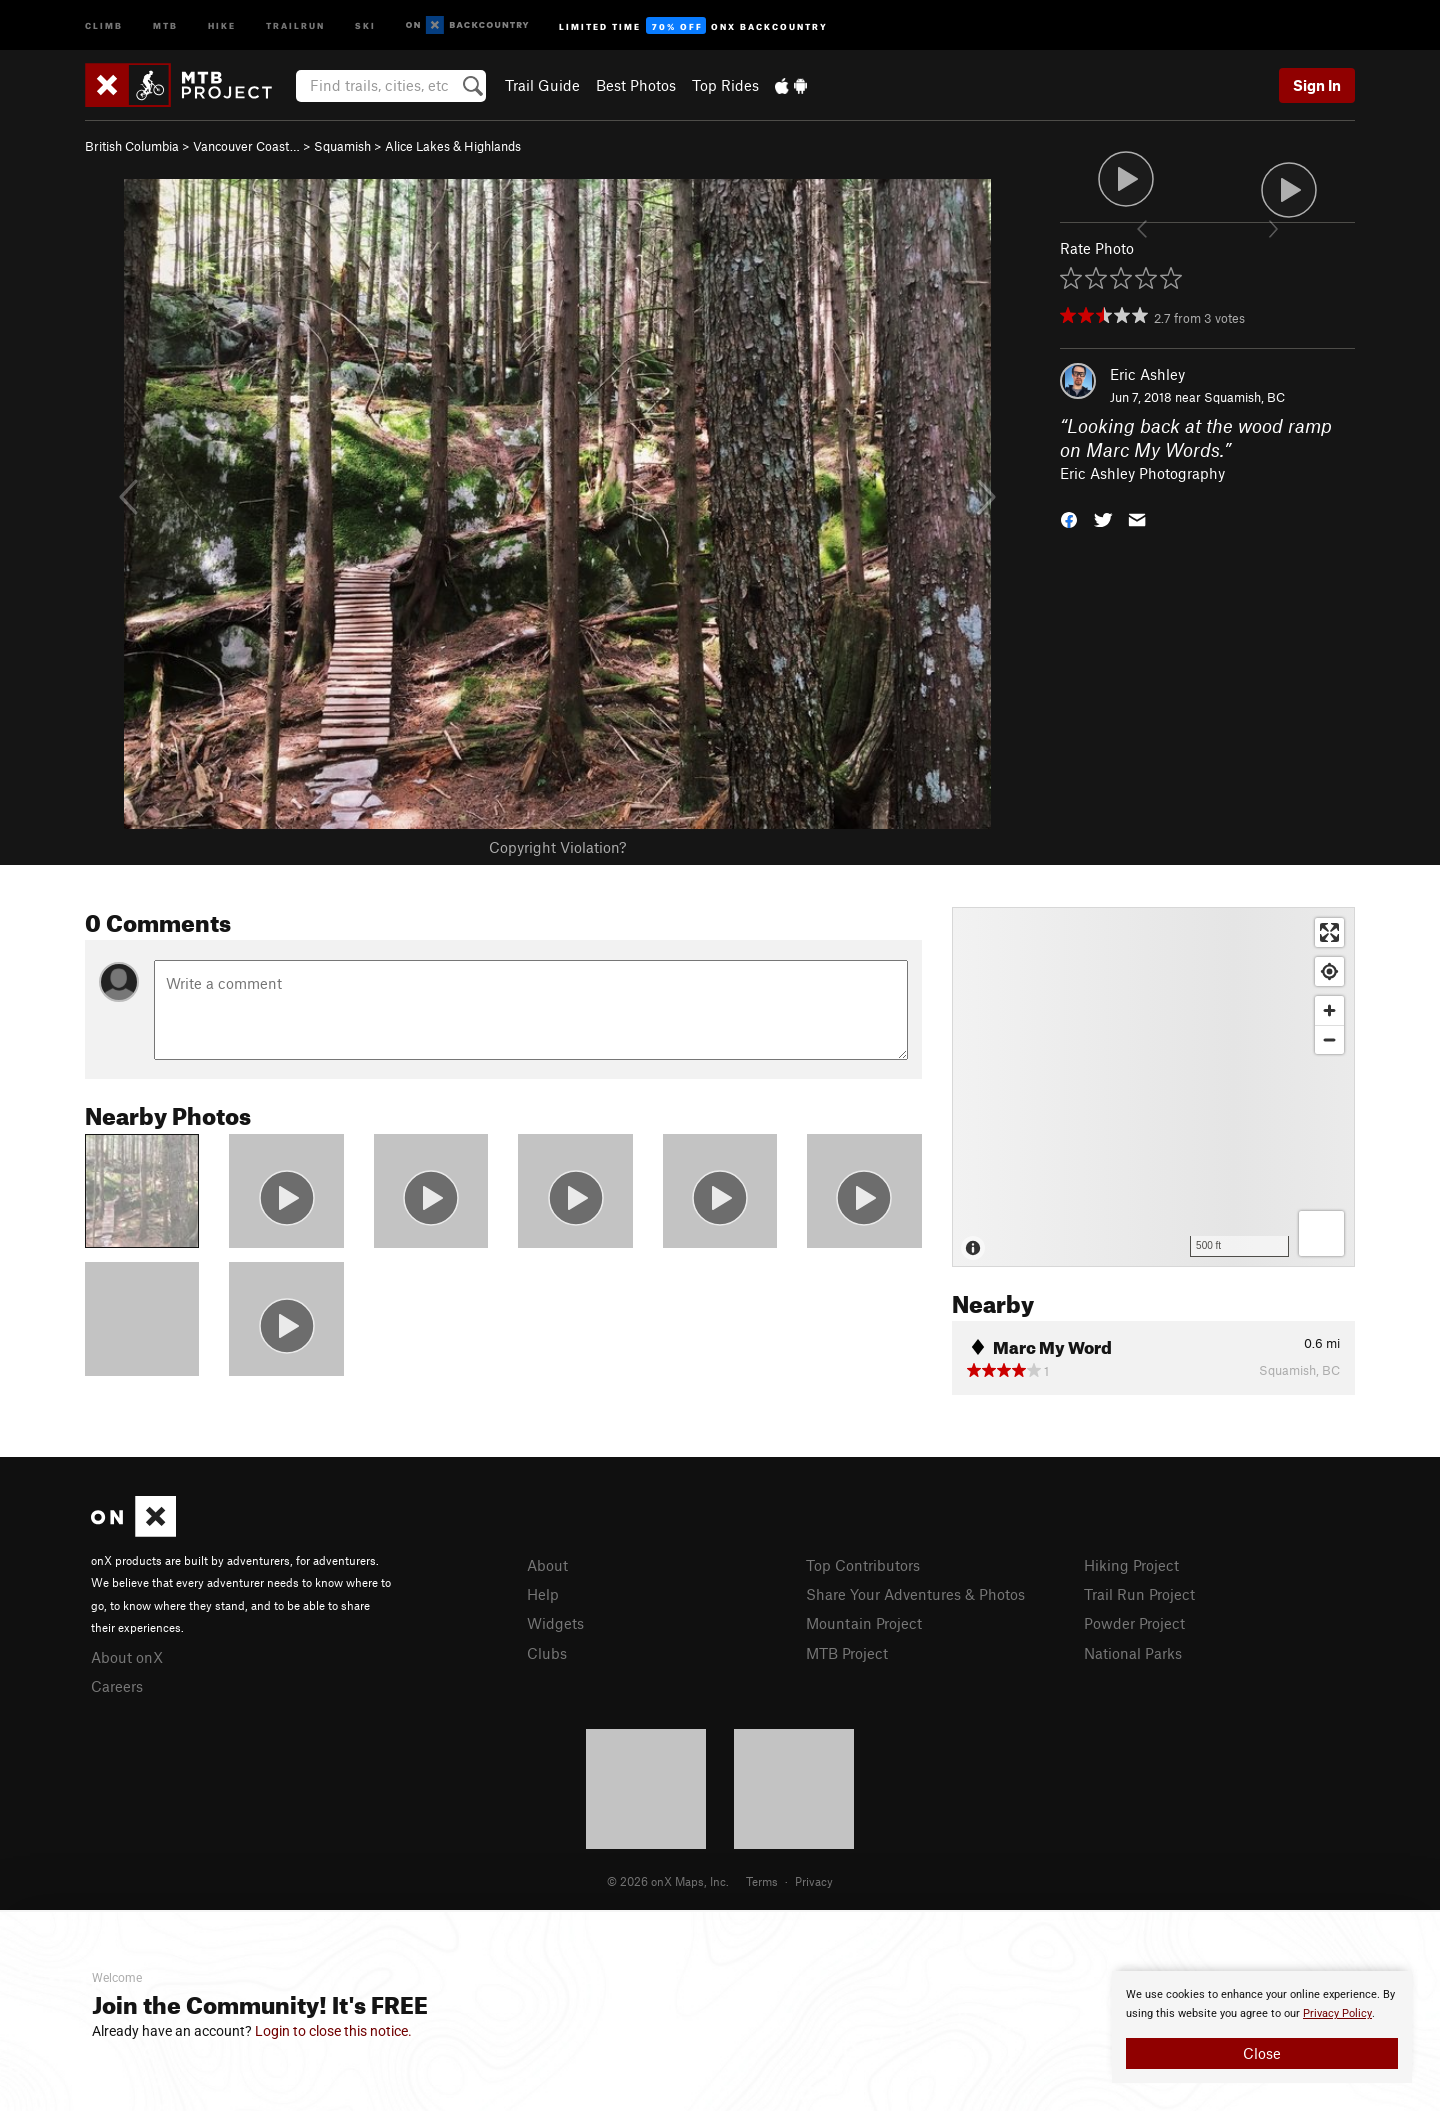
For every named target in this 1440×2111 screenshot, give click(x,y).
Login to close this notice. (333, 2031)
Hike (222, 24)
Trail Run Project (1139, 1594)
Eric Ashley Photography (1142, 473)
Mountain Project (864, 1623)
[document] (1262, 2027)
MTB (165, 24)
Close (1262, 2053)
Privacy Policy (1337, 2013)
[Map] (1153, 1087)
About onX (127, 1657)
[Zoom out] (1329, 1039)
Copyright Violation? (557, 847)
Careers (117, 1686)
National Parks (1133, 1653)
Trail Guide (542, 85)
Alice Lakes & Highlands (453, 146)
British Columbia (132, 146)
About (547, 1565)
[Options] (1321, 1233)
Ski (365, 24)
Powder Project (1134, 1623)
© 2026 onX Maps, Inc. (668, 1881)
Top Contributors (863, 1565)
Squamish (342, 146)
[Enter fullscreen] (1329, 932)
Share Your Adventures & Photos (915, 1594)
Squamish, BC (1244, 397)
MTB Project (847, 1653)
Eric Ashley (1147, 374)
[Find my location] (1329, 971)
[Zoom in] (1329, 1010)
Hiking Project (1131, 1565)
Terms (762, 1881)
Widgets (555, 1623)
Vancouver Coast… (246, 146)
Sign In (1317, 85)
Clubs (547, 1653)
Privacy (814, 1881)
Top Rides (725, 85)
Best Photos (636, 85)
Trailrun (295, 24)
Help (543, 1594)
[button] (1069, 518)
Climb (104, 24)
